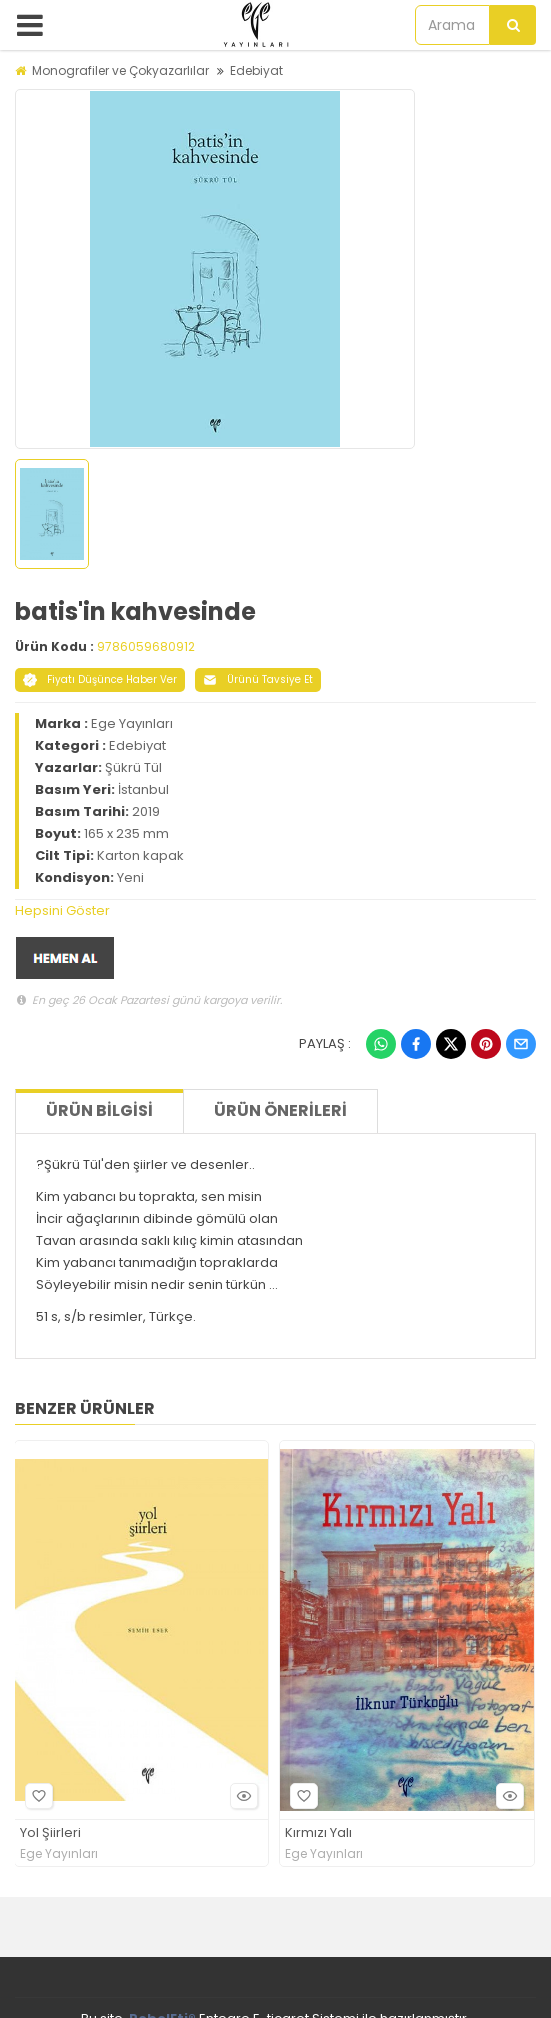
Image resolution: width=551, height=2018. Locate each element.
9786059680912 (146, 646)
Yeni (130, 877)
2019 (146, 811)
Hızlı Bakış (241, 1796)
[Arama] (513, 25)
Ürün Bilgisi (99, 1110)
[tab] (275, 911)
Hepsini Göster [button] (62, 910)
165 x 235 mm (126, 833)
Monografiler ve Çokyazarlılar (120, 70)
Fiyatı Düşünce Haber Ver (100, 679)
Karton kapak (140, 855)
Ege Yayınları (132, 723)
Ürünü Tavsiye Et (258, 679)
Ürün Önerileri (280, 1110)
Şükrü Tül (133, 767)
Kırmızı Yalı (318, 1833)
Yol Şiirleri (50, 1833)
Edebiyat (256, 70)
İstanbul (143, 789)
